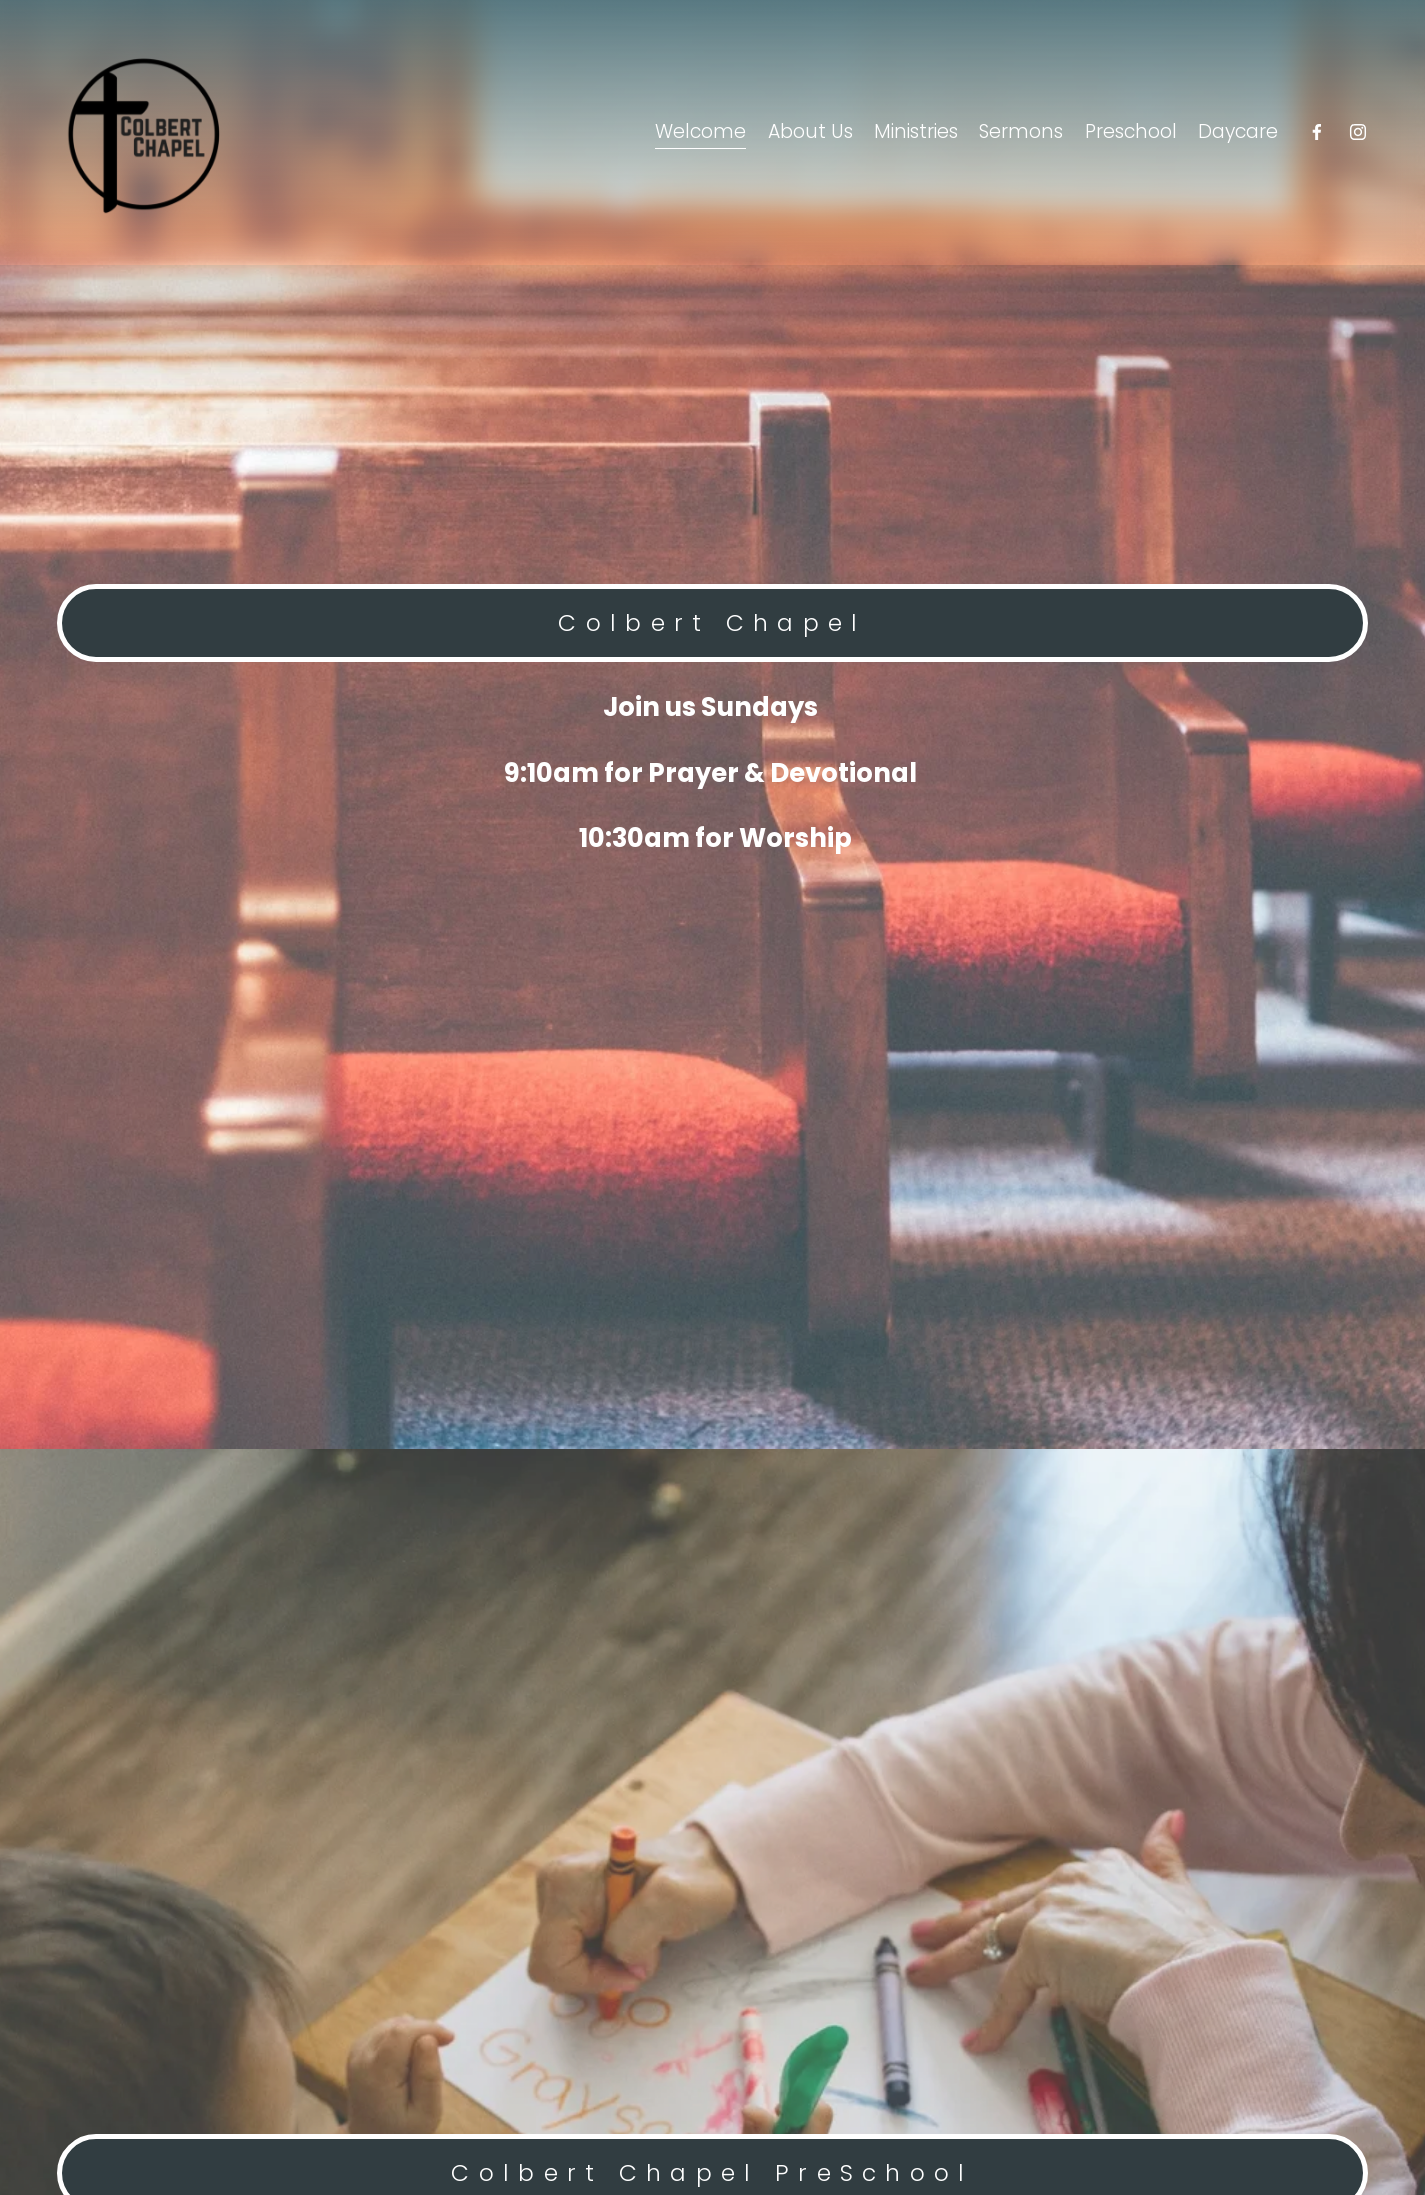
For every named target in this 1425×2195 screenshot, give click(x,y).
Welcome (700, 131)
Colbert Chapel (712, 623)
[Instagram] (1358, 132)
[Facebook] (1317, 132)
